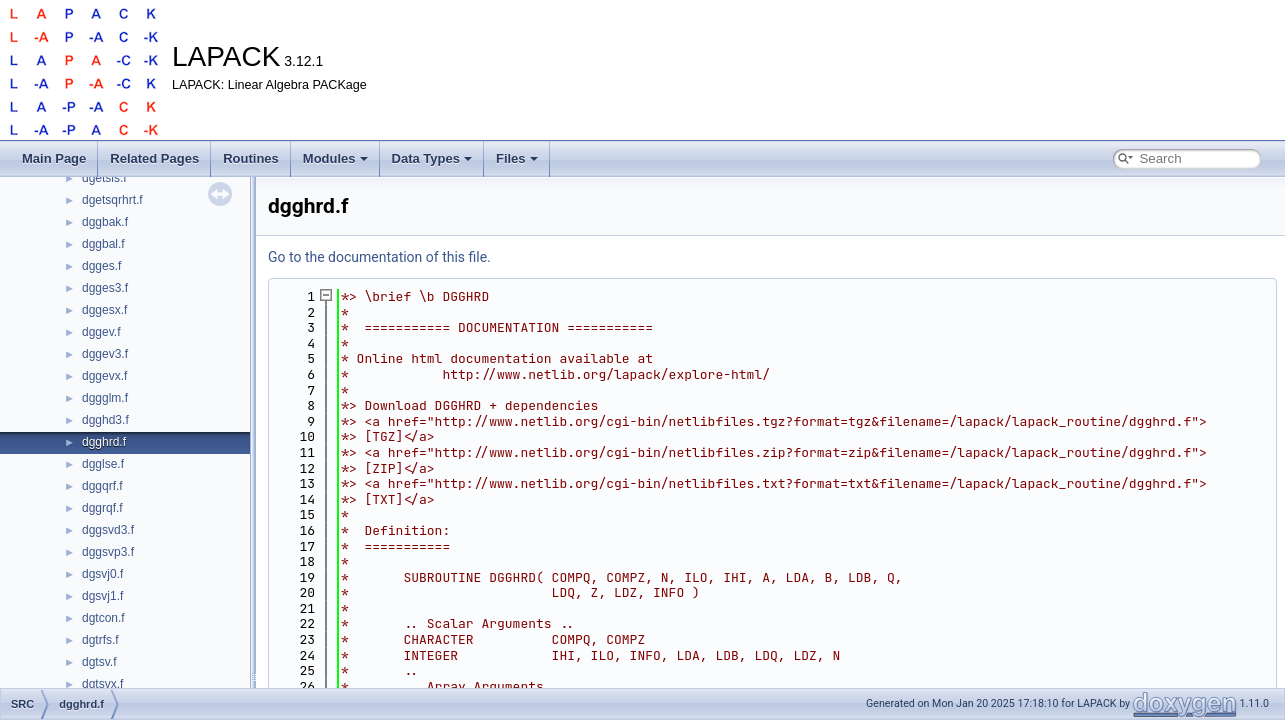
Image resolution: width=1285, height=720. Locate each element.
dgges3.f (105, 288)
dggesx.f (104, 310)
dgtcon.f (103, 618)
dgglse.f (103, 464)
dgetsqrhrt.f (112, 200)
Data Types (432, 158)
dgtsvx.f (102, 684)
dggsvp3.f (108, 552)
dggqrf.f (102, 486)
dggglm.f (105, 398)
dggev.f (101, 332)
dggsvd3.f (108, 530)
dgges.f (101, 266)
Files (517, 158)
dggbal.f (103, 244)
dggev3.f (105, 354)
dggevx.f (104, 376)
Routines (251, 158)
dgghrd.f (104, 442)
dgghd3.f (105, 420)
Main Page (54, 158)
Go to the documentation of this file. (379, 257)
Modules (335, 158)
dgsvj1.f (102, 596)
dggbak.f (105, 222)
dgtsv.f (99, 662)
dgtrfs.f (100, 640)
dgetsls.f (104, 178)
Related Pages (154, 158)
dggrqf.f (102, 508)
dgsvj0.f (102, 574)
